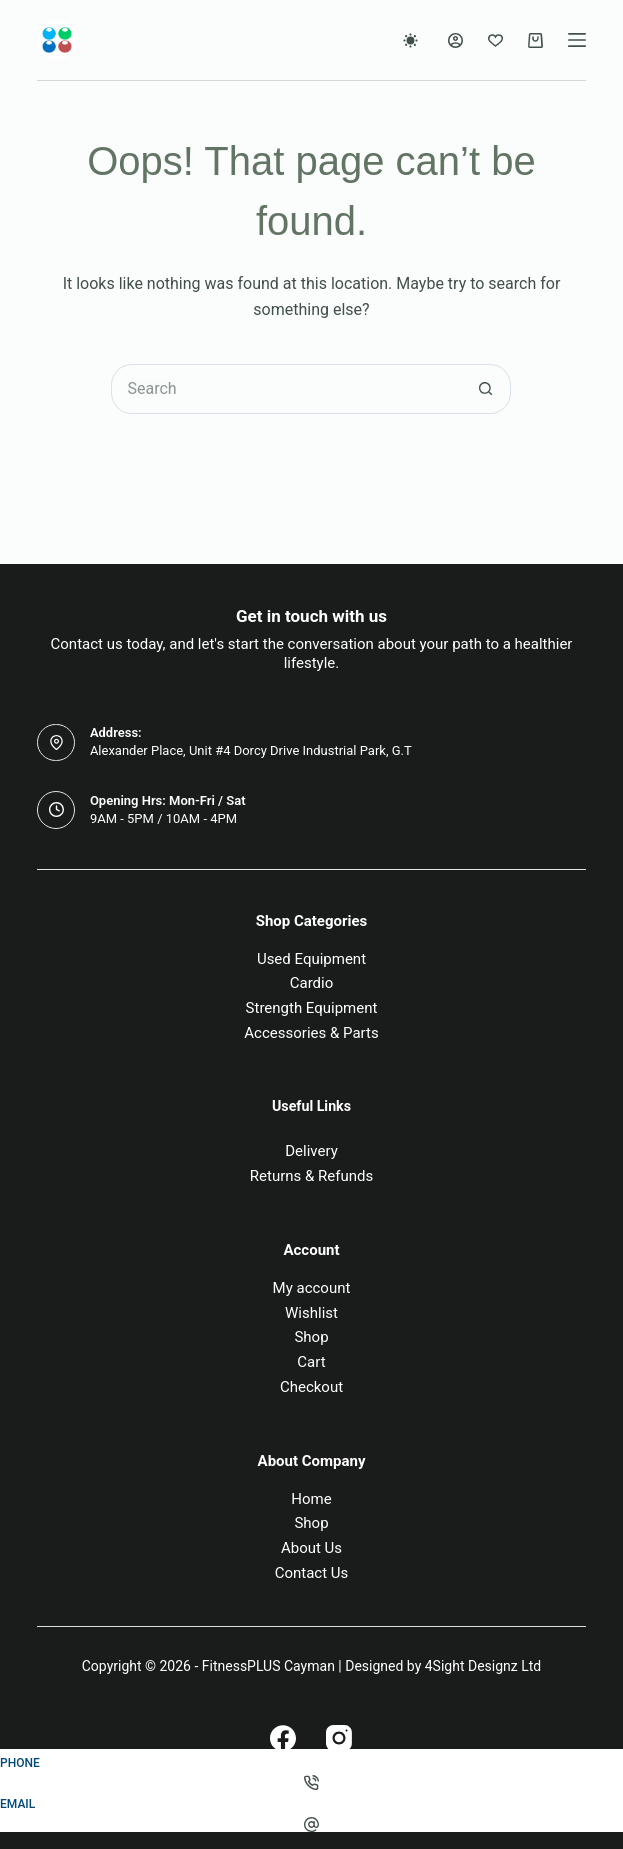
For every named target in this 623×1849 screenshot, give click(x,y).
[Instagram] (339, 1738)
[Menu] (577, 40)
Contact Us (312, 1573)
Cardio (312, 983)
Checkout (311, 1387)
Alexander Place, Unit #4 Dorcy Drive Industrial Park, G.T (251, 750)
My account (312, 1288)
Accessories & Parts (311, 1033)
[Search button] (486, 389)
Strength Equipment (312, 1008)
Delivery (311, 1151)
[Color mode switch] (410, 40)
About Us (311, 1548)
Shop (311, 1337)
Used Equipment (311, 959)
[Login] (455, 40)
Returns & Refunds (311, 1176)
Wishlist (311, 1313)
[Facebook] (283, 1738)
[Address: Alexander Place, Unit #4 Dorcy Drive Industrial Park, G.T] (56, 743)
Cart (311, 1362)
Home (311, 1499)
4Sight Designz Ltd (483, 1666)
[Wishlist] (495, 40)
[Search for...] (286, 389)
